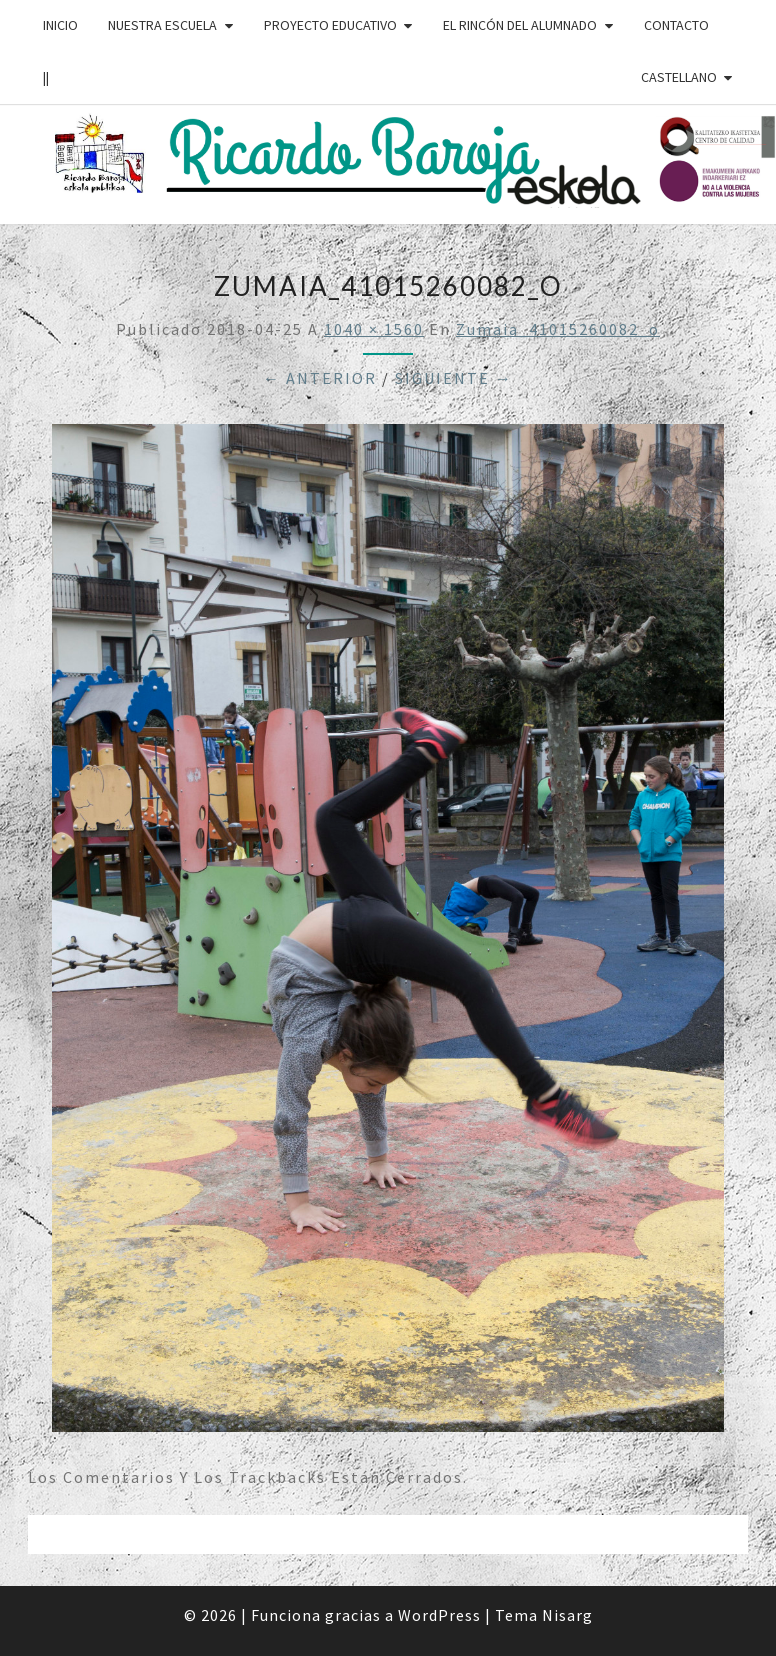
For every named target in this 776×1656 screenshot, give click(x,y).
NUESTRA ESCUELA (162, 25)
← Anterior (320, 378)
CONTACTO (676, 25)
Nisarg (567, 1615)
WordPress (439, 1615)
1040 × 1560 (374, 329)
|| (46, 77)
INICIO (60, 25)
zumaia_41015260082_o (558, 329)
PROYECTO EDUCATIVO (330, 25)
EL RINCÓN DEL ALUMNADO (520, 25)
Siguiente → (454, 378)
